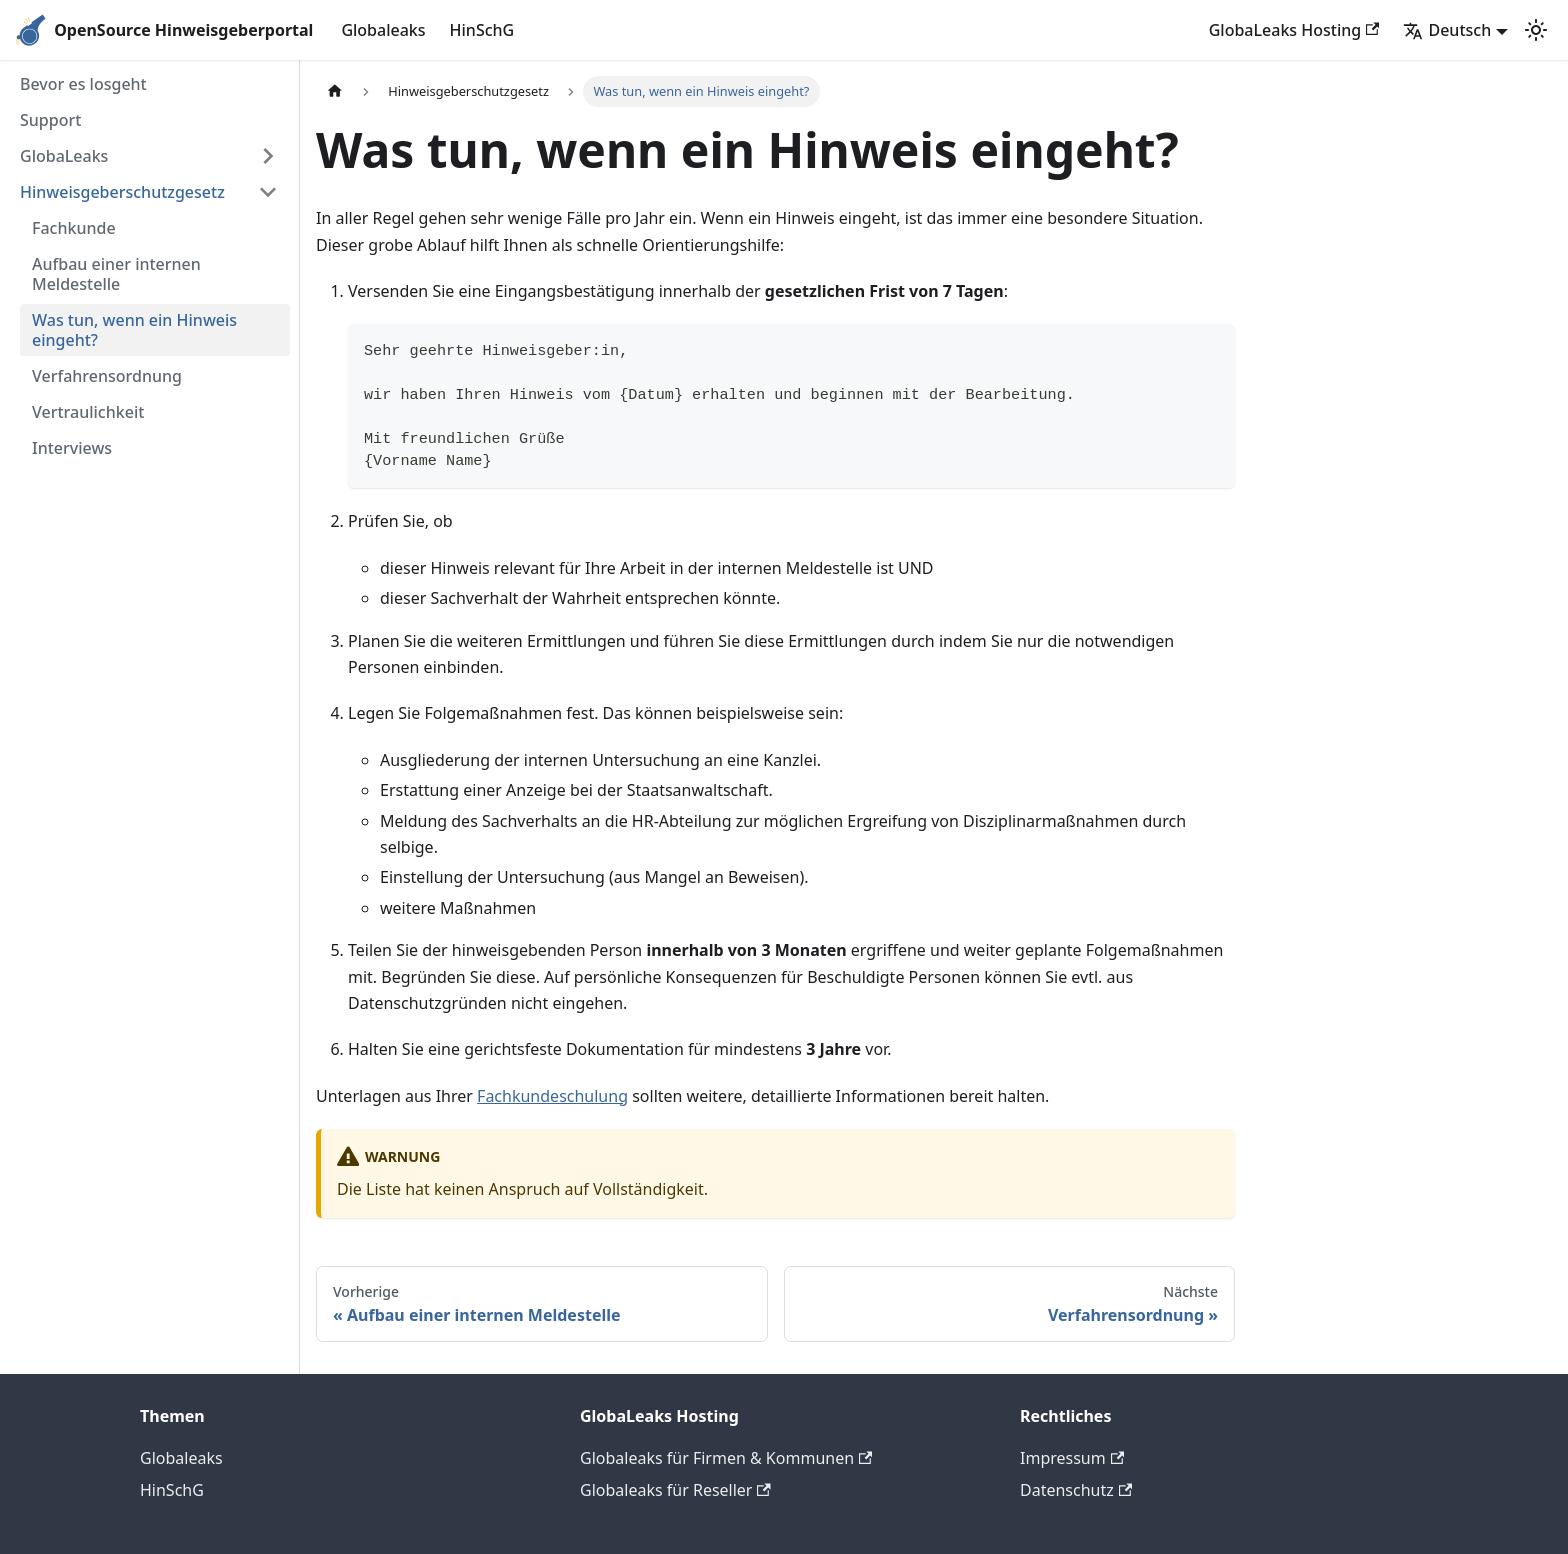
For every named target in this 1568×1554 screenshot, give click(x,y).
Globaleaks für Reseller (675, 1490)
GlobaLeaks (64, 156)
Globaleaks (383, 30)
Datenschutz (1076, 1490)
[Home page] (335, 91)
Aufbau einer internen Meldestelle (116, 274)
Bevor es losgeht (83, 84)
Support (50, 120)
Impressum (1072, 1458)
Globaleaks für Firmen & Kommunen (726, 1458)
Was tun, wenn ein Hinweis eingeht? (134, 330)
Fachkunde (74, 228)
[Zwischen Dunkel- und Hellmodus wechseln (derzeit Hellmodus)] (1536, 30)
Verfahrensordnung (107, 376)
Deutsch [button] (1447, 30)
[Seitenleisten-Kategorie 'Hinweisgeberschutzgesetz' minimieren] (268, 192)
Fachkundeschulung (552, 1096)
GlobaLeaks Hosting (1294, 30)
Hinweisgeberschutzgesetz (122, 192)
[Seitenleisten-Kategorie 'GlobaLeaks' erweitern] (268, 156)
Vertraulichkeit (88, 412)
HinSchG (482, 30)
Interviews (72, 448)
